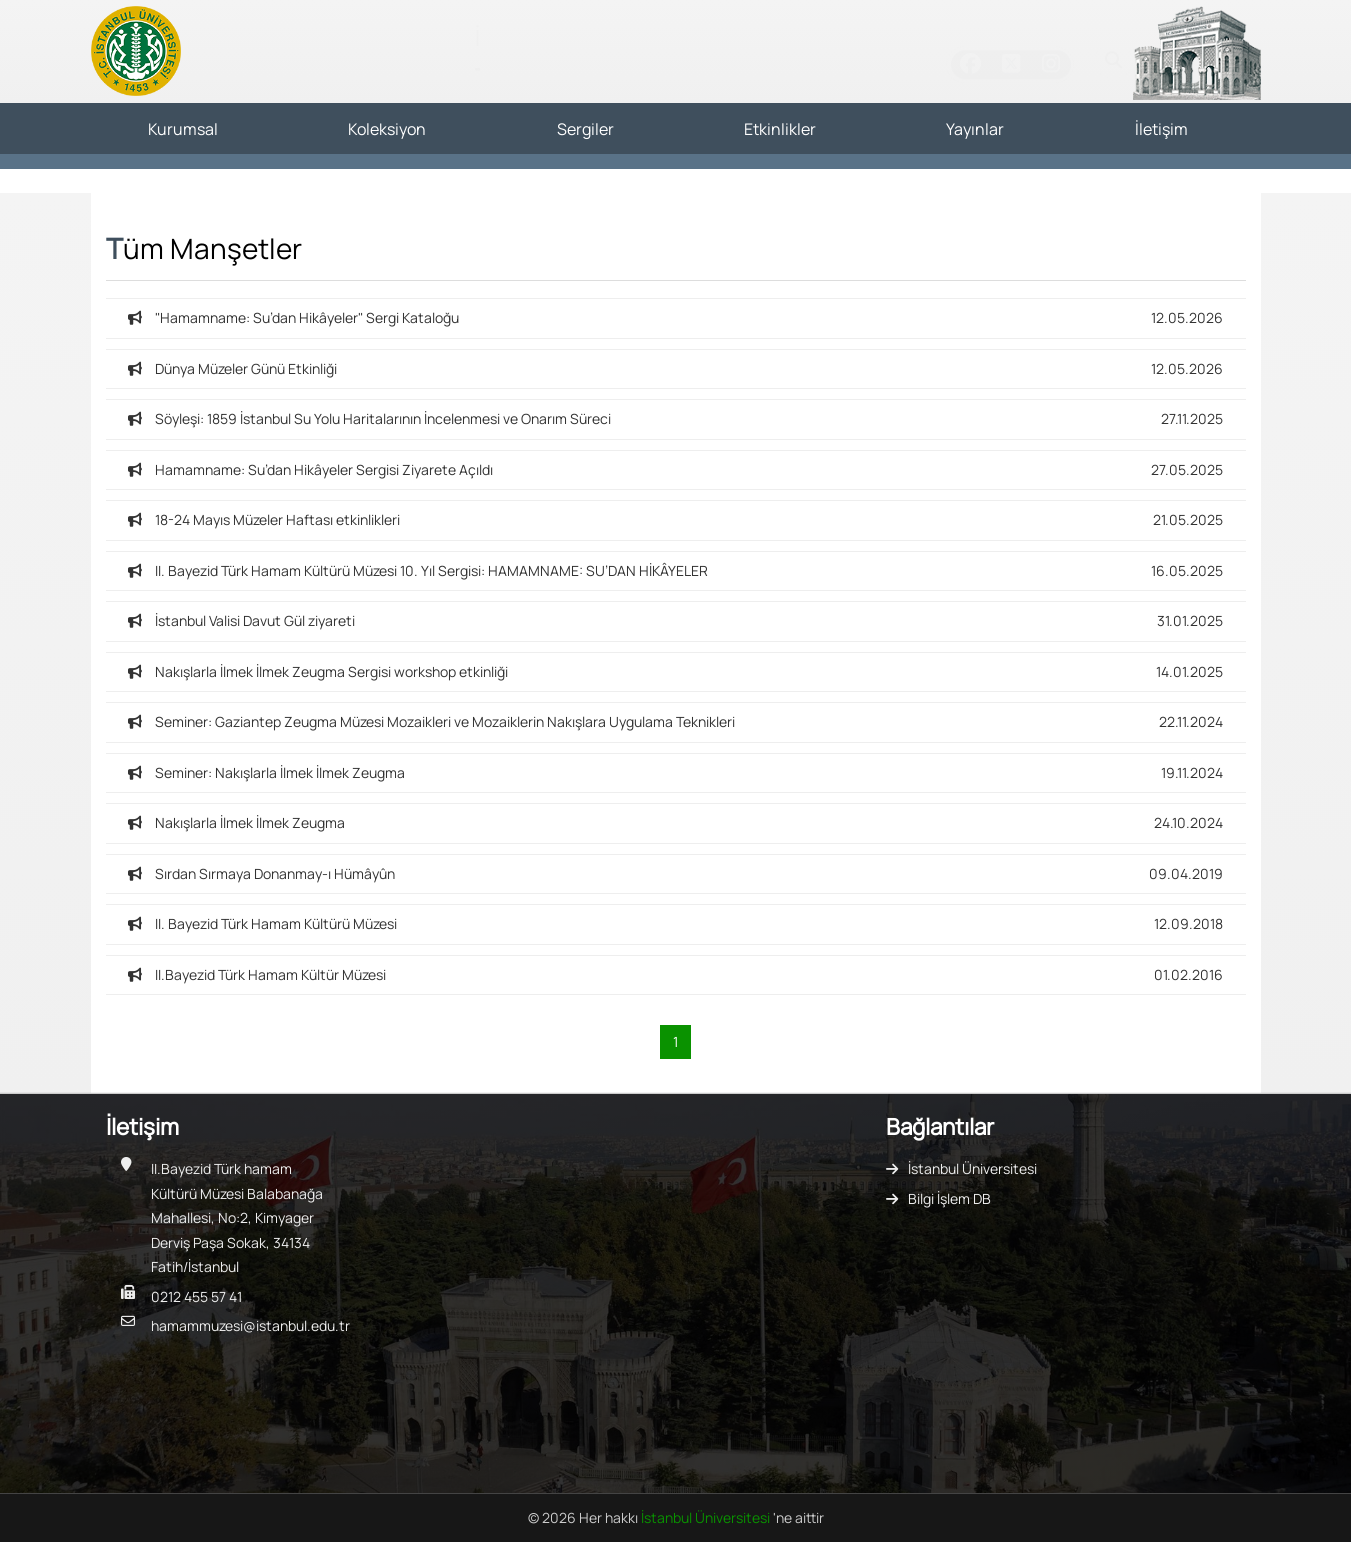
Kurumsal (183, 129)
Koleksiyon (387, 129)
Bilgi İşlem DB (949, 1198)
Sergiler (585, 129)
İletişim (1161, 129)
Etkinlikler (780, 129)
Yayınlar (975, 129)
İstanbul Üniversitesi (972, 1168)
